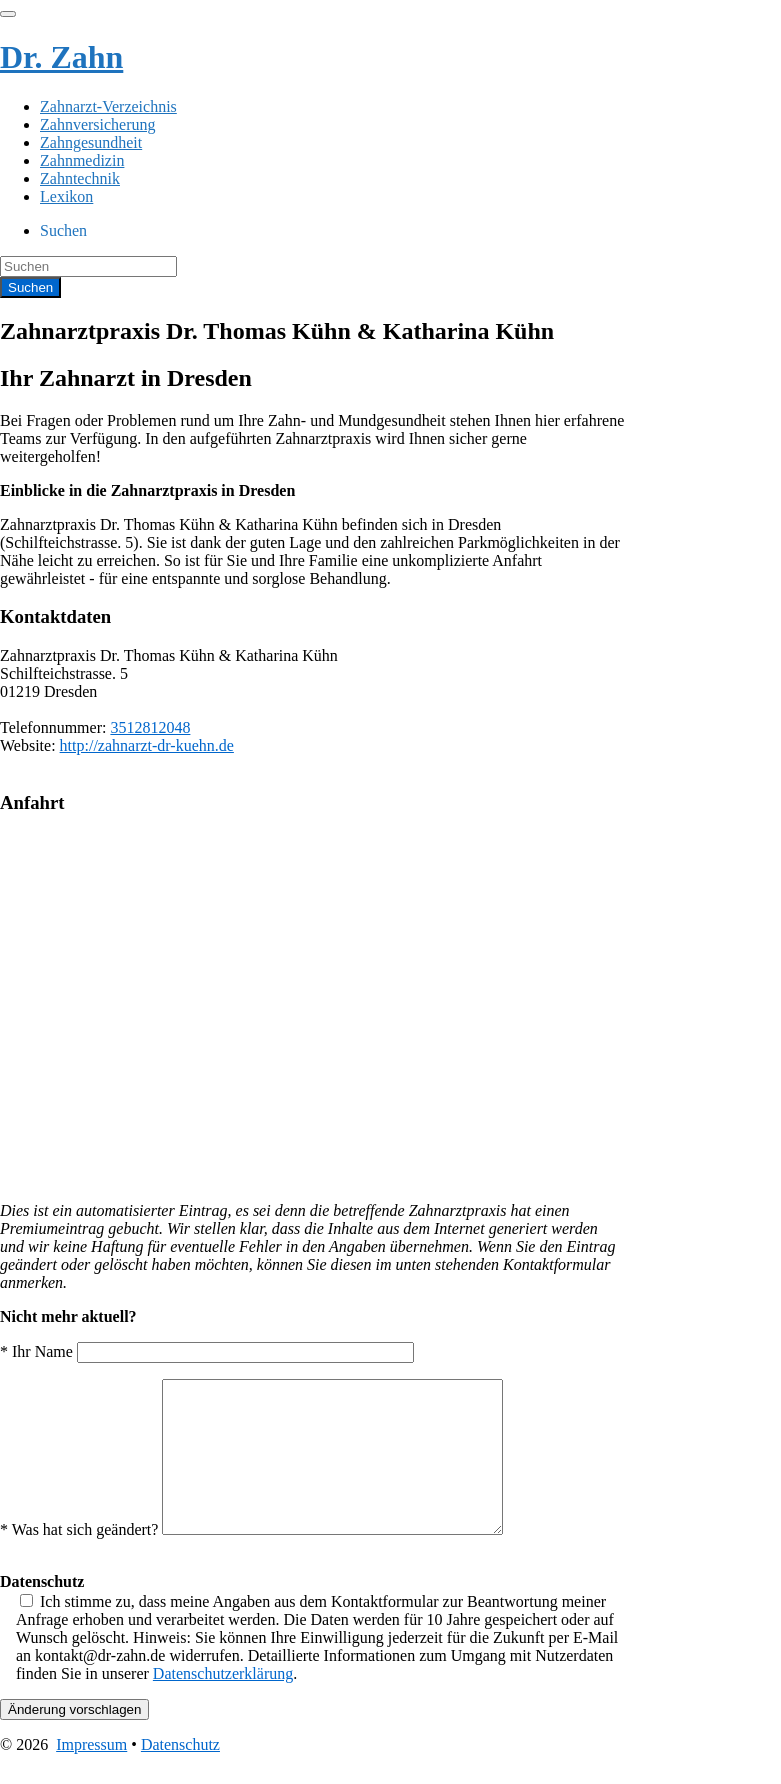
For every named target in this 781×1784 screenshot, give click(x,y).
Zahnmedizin (82, 160)
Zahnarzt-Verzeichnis (108, 106)
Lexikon (66, 196)
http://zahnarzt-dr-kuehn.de (147, 745)
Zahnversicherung (98, 124)
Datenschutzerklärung (223, 1703)
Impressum (91, 1774)
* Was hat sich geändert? (271, 1559)
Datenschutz (180, 1774)
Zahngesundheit (91, 142)
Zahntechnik (80, 178)
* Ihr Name (207, 1351)
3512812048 (150, 727)
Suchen (63, 230)
